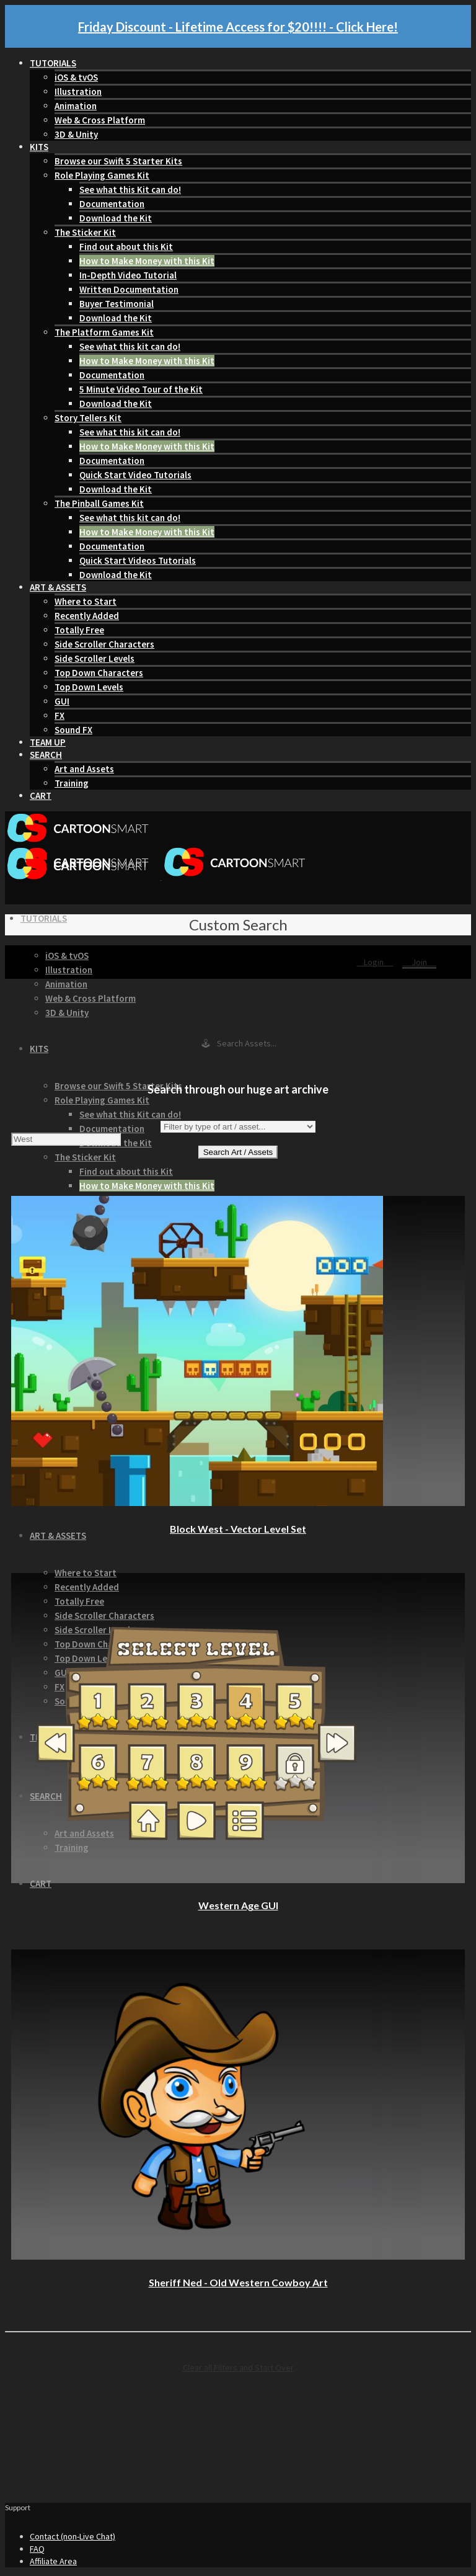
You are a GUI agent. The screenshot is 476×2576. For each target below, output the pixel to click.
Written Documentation (128, 289)
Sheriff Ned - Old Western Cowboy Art (238, 2282)
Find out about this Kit (126, 246)
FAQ (37, 2548)
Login (374, 962)
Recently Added (87, 616)
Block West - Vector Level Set (238, 1529)
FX (59, 715)
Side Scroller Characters (104, 644)
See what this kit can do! (129, 346)
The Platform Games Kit (104, 332)
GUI (62, 701)
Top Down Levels (89, 687)
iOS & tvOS (76, 77)
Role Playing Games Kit (102, 175)
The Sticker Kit (85, 232)
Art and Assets (84, 769)
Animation (76, 106)
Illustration (78, 91)
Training (72, 783)
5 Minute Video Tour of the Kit (141, 389)
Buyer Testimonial (116, 304)
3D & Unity (76, 134)
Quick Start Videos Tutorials (137, 560)
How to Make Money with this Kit (146, 261)
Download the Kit (115, 218)
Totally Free (79, 630)
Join (419, 962)
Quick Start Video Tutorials (135, 475)
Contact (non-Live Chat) (72, 2536)
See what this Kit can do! (130, 189)
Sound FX (73, 730)
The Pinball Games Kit (99, 503)
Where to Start (86, 601)
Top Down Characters (99, 673)
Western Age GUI (238, 1905)
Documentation (111, 204)
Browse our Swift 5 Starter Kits (118, 161)
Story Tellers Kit (88, 418)
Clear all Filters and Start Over (238, 2367)
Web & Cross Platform (100, 120)
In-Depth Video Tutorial (128, 275)
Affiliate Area (53, 2561)
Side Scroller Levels (94, 658)
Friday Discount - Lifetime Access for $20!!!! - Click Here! (238, 26)
